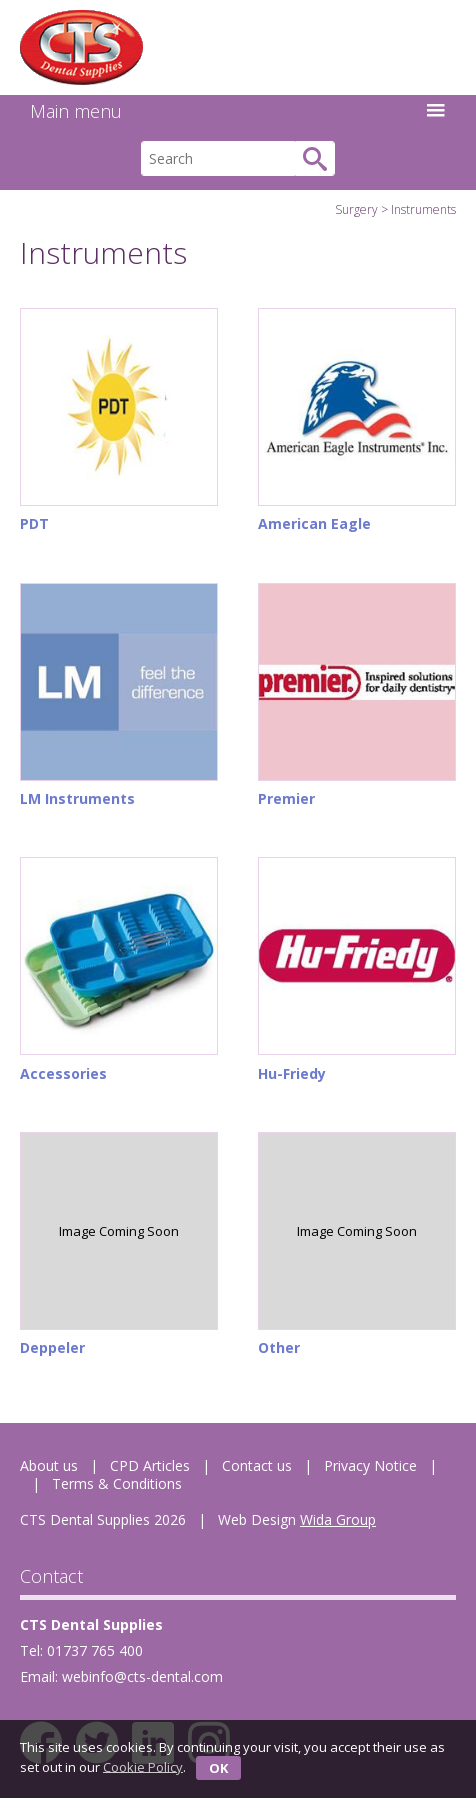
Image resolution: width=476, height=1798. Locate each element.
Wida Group (338, 1519)
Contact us (257, 1465)
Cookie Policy (143, 1766)
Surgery (356, 209)
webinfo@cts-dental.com (142, 1676)
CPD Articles (150, 1465)
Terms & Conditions (117, 1483)
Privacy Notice (370, 1465)
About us (49, 1465)
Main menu (238, 111)
